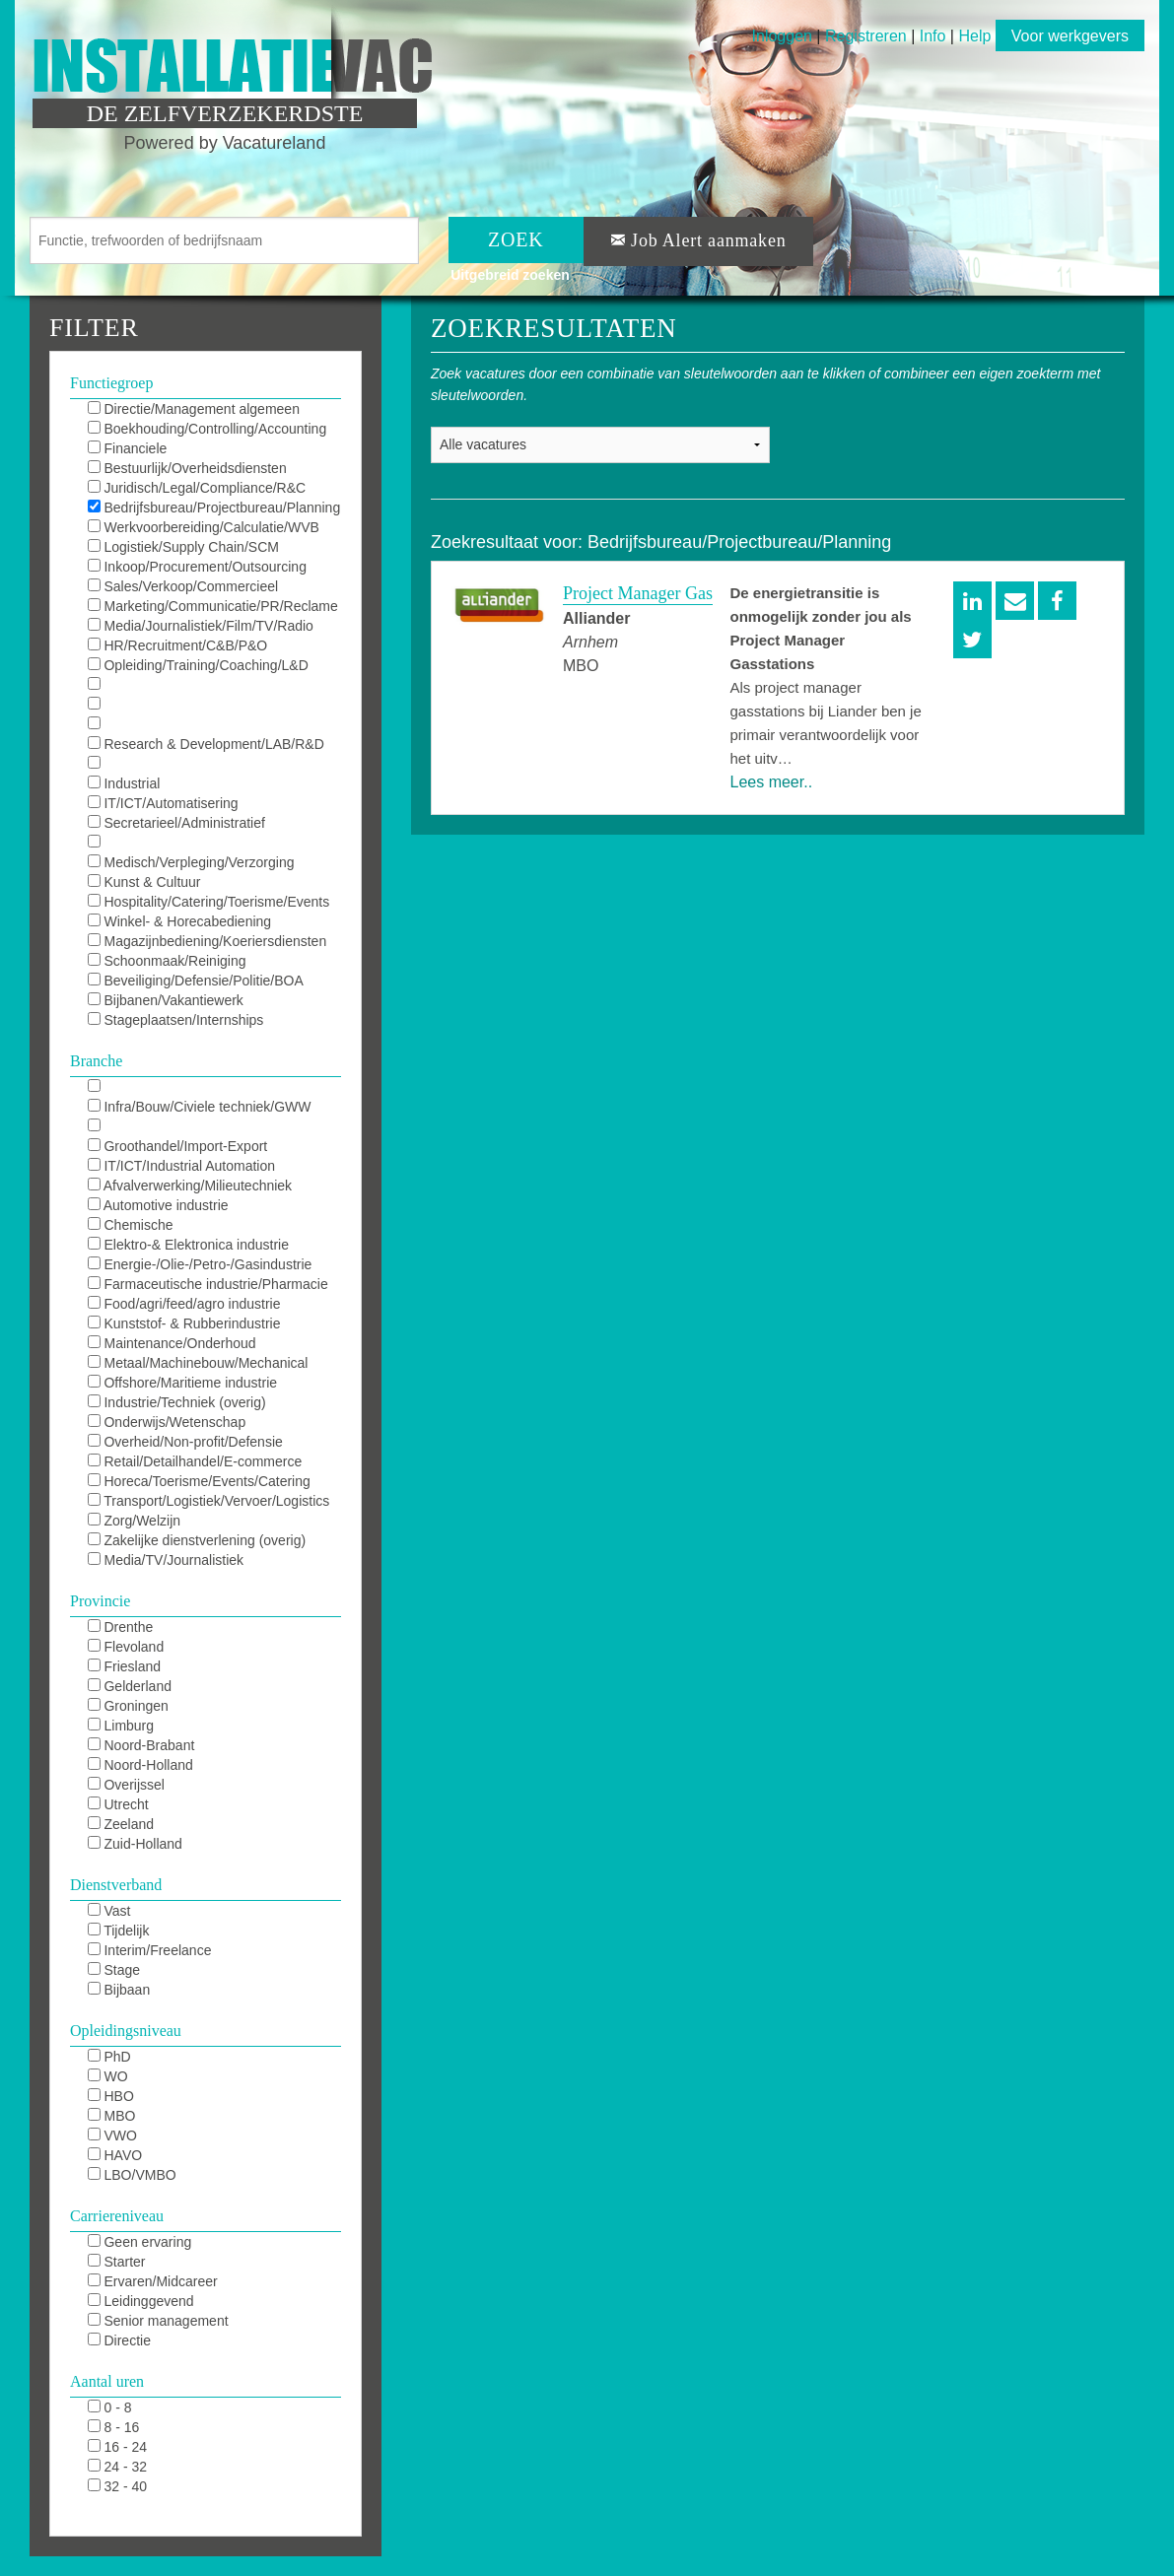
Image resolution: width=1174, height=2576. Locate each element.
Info (933, 36)
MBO (112, 2116)
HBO (111, 2096)
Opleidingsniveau (125, 2030)
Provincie (100, 1601)
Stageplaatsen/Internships (176, 1020)
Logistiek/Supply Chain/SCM (183, 547)
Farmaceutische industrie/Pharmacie (208, 1284)
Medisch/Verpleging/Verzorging (191, 862)
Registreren (868, 36)
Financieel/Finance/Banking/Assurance (207, 1127)
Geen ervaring (140, 2242)
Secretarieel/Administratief (176, 823)
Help (974, 36)
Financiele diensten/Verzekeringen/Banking (187, 449)
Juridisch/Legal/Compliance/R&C (197, 488)
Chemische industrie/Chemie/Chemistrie (174, 1226)
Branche (96, 1060)
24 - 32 (117, 2466)
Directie (119, 2340)
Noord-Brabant (141, 1745)
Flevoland (126, 1647)
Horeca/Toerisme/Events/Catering (199, 1481)
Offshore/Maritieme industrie (182, 1382)
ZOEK (516, 239)
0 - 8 (110, 2407)
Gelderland (130, 1686)
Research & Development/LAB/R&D (206, 744)
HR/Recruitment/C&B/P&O (178, 645)
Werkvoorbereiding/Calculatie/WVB (203, 527)
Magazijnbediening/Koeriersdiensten (207, 941)
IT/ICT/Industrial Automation (181, 1166)
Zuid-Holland (135, 1844)
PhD (109, 2057)
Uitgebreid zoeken (510, 275)
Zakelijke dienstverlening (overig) (197, 1540)
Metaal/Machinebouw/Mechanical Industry (198, 1364)
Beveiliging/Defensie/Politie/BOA (196, 980)
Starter (117, 2262)
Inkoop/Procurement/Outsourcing (197, 567)
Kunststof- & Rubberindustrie (184, 1323)
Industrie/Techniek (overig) (177, 1402)
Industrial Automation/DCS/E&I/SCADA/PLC (193, 784)
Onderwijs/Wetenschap (167, 1422)
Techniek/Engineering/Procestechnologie (212, 705)
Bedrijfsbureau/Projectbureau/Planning (214, 507)
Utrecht (118, 1804)
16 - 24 (117, 2447)
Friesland (124, 1666)
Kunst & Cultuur (144, 882)
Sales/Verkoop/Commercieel (183, 586)
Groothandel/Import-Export (178, 1146)
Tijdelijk (119, 1930)
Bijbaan (119, 1990)
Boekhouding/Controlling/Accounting (207, 429)
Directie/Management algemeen (194, 409)
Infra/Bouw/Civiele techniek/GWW (199, 1107)
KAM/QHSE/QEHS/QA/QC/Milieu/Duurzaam (214, 686)
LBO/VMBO (132, 2175)
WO (108, 2076)
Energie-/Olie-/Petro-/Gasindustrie (200, 1264)
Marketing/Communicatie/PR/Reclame (213, 606)
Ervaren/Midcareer (153, 2281)
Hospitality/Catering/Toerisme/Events (209, 902)
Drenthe (121, 1627)
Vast (109, 1911)
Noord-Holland (140, 1765)
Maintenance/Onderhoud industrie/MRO (172, 1344)
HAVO (115, 2155)
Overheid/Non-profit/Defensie (185, 1442)
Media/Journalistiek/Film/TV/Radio (200, 626)
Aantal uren (107, 2381)
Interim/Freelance (150, 1950)
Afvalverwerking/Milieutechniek (190, 1185)
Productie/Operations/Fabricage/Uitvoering (214, 765)
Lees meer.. (771, 782)
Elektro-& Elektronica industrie (188, 1245)
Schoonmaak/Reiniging (167, 961)
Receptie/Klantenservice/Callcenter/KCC (211, 843)
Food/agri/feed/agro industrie (184, 1304)
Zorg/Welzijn (134, 1520)
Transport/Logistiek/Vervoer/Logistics (209, 1501)
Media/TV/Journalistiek (166, 1560)
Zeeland (121, 1824)
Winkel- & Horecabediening (180, 921)
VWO (112, 2135)
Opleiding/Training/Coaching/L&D (198, 665)
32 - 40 (117, 2486)
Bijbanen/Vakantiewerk (165, 1000)
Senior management (158, 2321)
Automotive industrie (158, 1205)
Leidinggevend (141, 2301)
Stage (114, 1970)
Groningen (128, 1706)
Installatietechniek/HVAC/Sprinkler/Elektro (214, 1088)
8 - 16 (114, 2427)
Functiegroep (111, 382)
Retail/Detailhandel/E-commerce (195, 1461)
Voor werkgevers (1070, 36)
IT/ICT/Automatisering (163, 803)
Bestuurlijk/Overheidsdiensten (187, 468)
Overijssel (126, 1785)
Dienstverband (116, 1884)
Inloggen (782, 36)
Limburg (121, 1725)
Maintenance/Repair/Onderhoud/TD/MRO (214, 725)
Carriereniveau (117, 2215)
